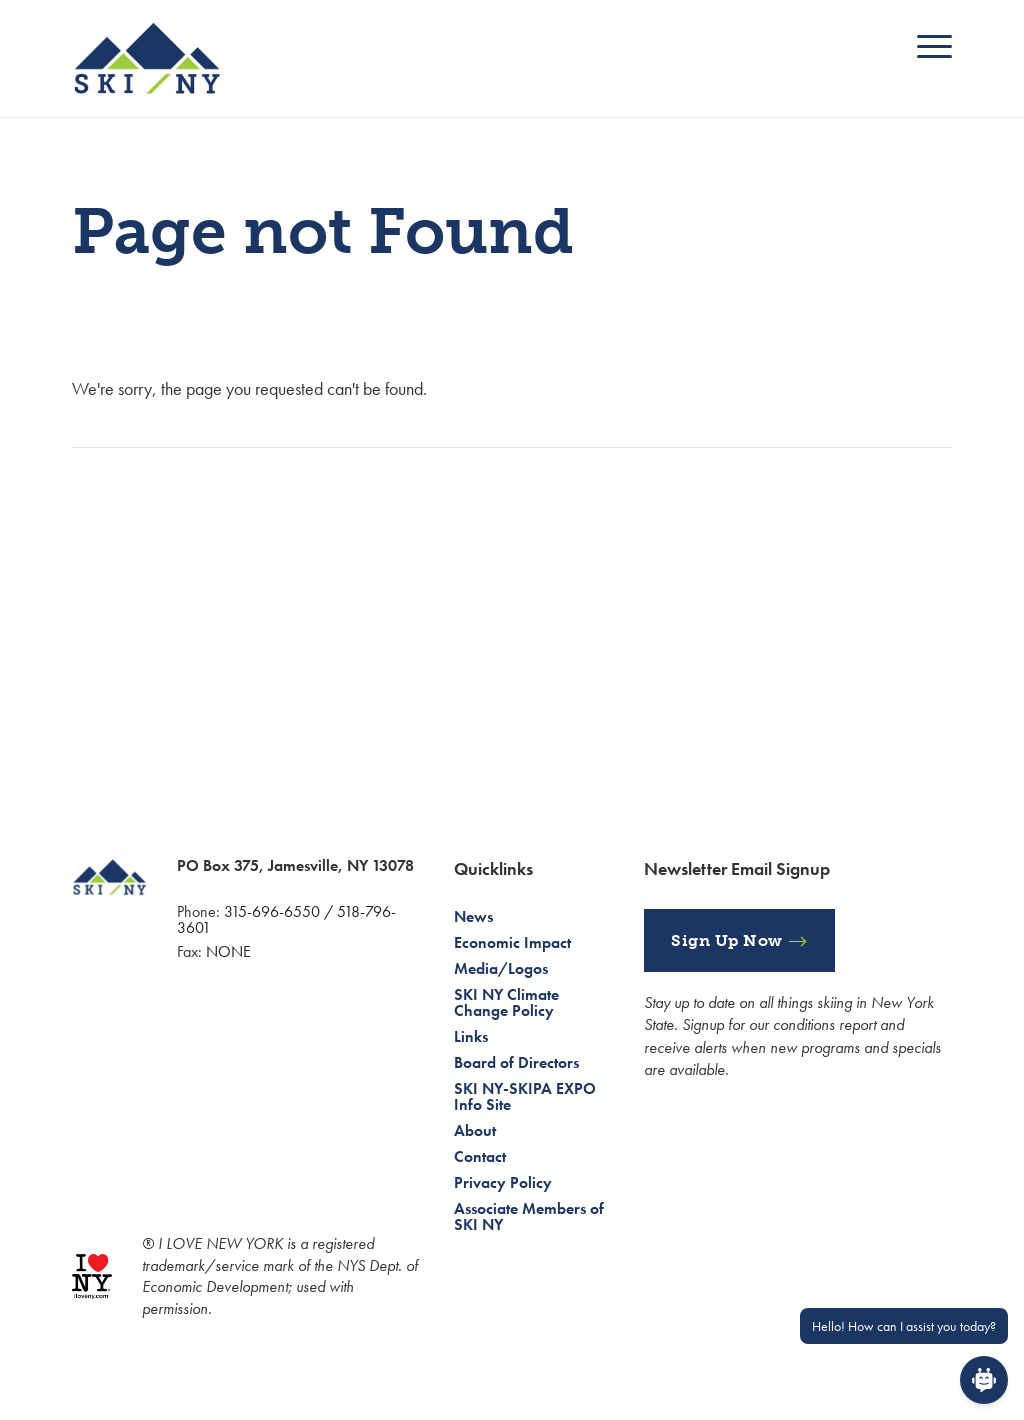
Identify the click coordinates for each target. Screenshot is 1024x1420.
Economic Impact (512, 942)
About (475, 1130)
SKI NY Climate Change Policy (506, 1002)
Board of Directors (516, 1062)
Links (471, 1036)
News (473, 916)
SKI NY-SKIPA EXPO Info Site (525, 1096)
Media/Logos (501, 968)
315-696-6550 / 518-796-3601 (286, 919)
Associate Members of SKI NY (529, 1216)
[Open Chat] (984, 1380)
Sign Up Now (727, 940)
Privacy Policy (503, 1182)
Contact (480, 1156)
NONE (228, 951)
